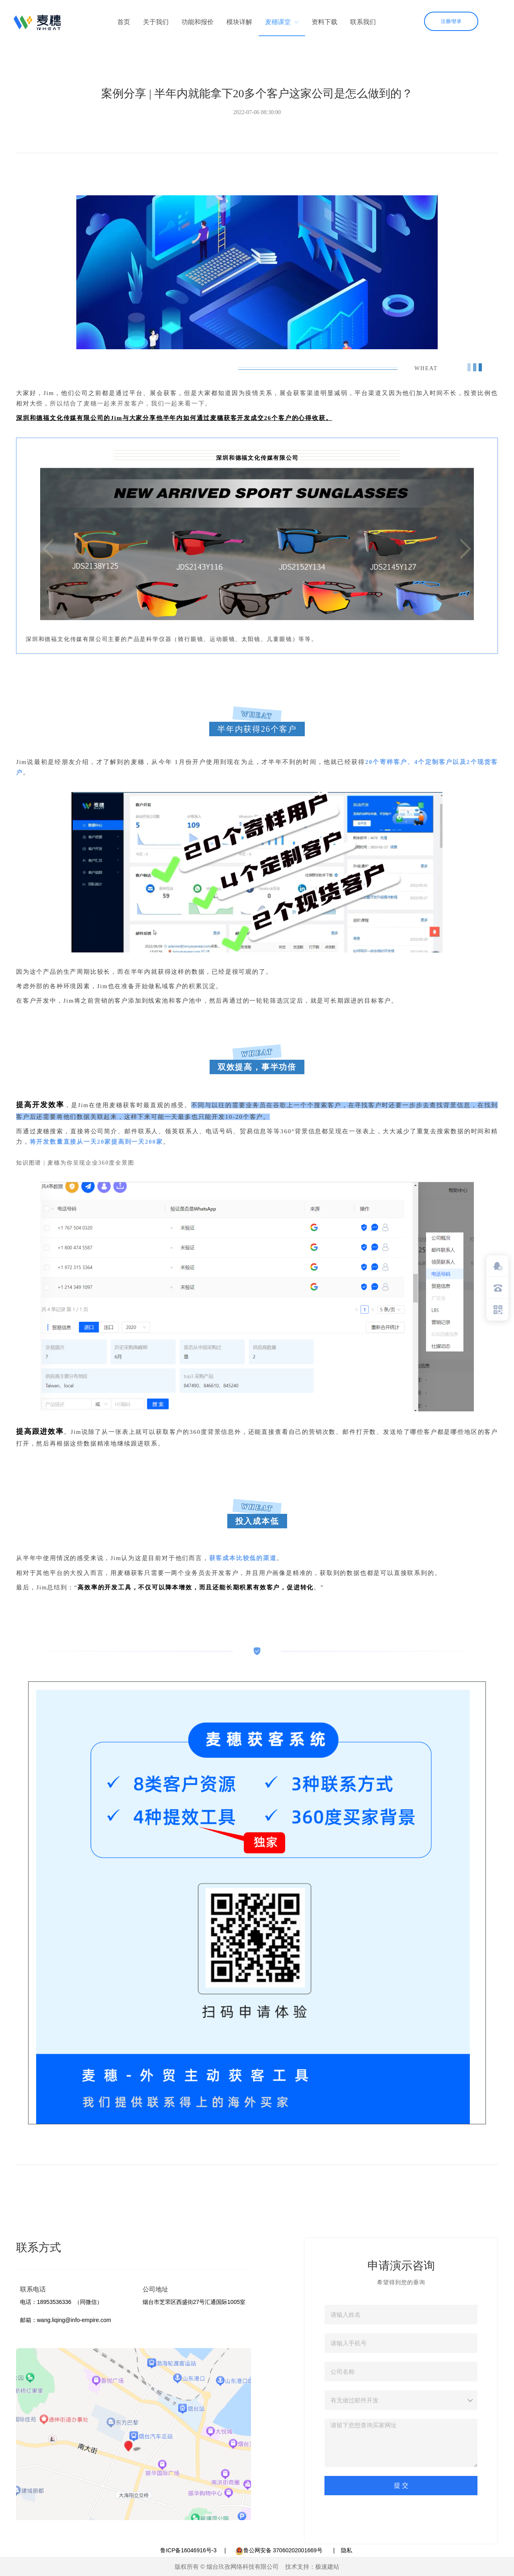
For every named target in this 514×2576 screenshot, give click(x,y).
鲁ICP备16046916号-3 (188, 2550)
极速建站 (327, 2566)
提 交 (401, 2485)
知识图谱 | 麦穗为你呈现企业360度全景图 (75, 1163)
